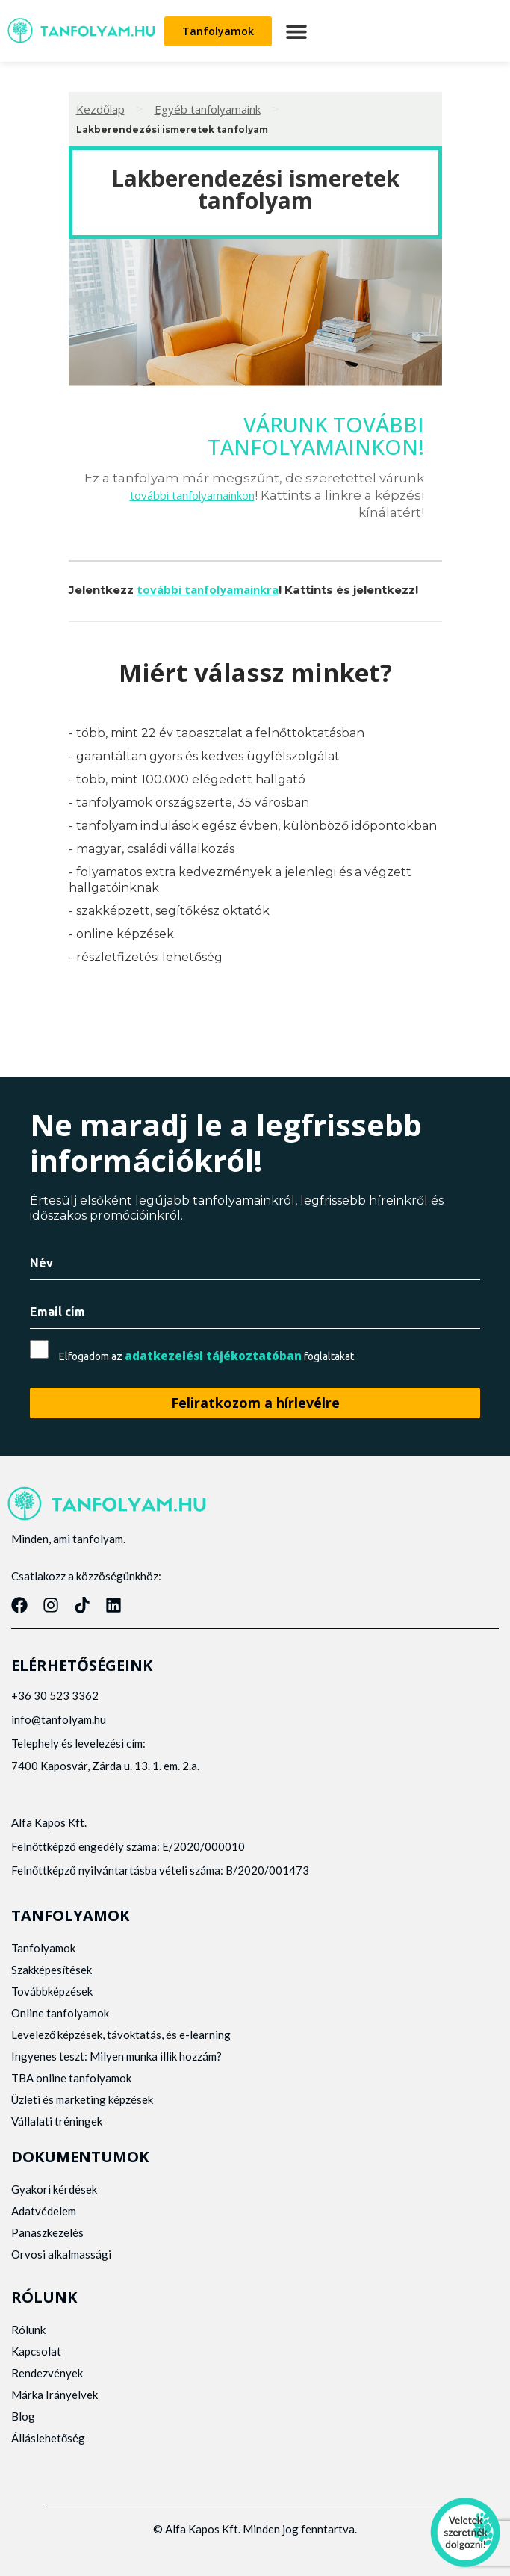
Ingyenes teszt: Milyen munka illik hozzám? (116, 2056)
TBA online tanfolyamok (71, 2078)
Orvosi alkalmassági (61, 2254)
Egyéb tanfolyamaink (208, 109)
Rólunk (28, 2329)
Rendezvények (47, 2373)
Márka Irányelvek (54, 2394)
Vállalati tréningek (56, 2121)
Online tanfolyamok (60, 2013)
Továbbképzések (52, 1991)
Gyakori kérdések (54, 2189)
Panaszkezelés (47, 2232)
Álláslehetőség (48, 2438)
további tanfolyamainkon (192, 495)
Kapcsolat (36, 2351)
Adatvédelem (43, 2210)
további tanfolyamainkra (208, 589)
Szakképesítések (51, 1969)
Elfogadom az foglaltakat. (207, 1356)
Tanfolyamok (43, 1948)
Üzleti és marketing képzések (82, 2099)
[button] (296, 31)
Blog (23, 2416)
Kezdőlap (100, 109)
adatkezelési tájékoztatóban (213, 1355)
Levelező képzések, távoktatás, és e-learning (121, 2034)
